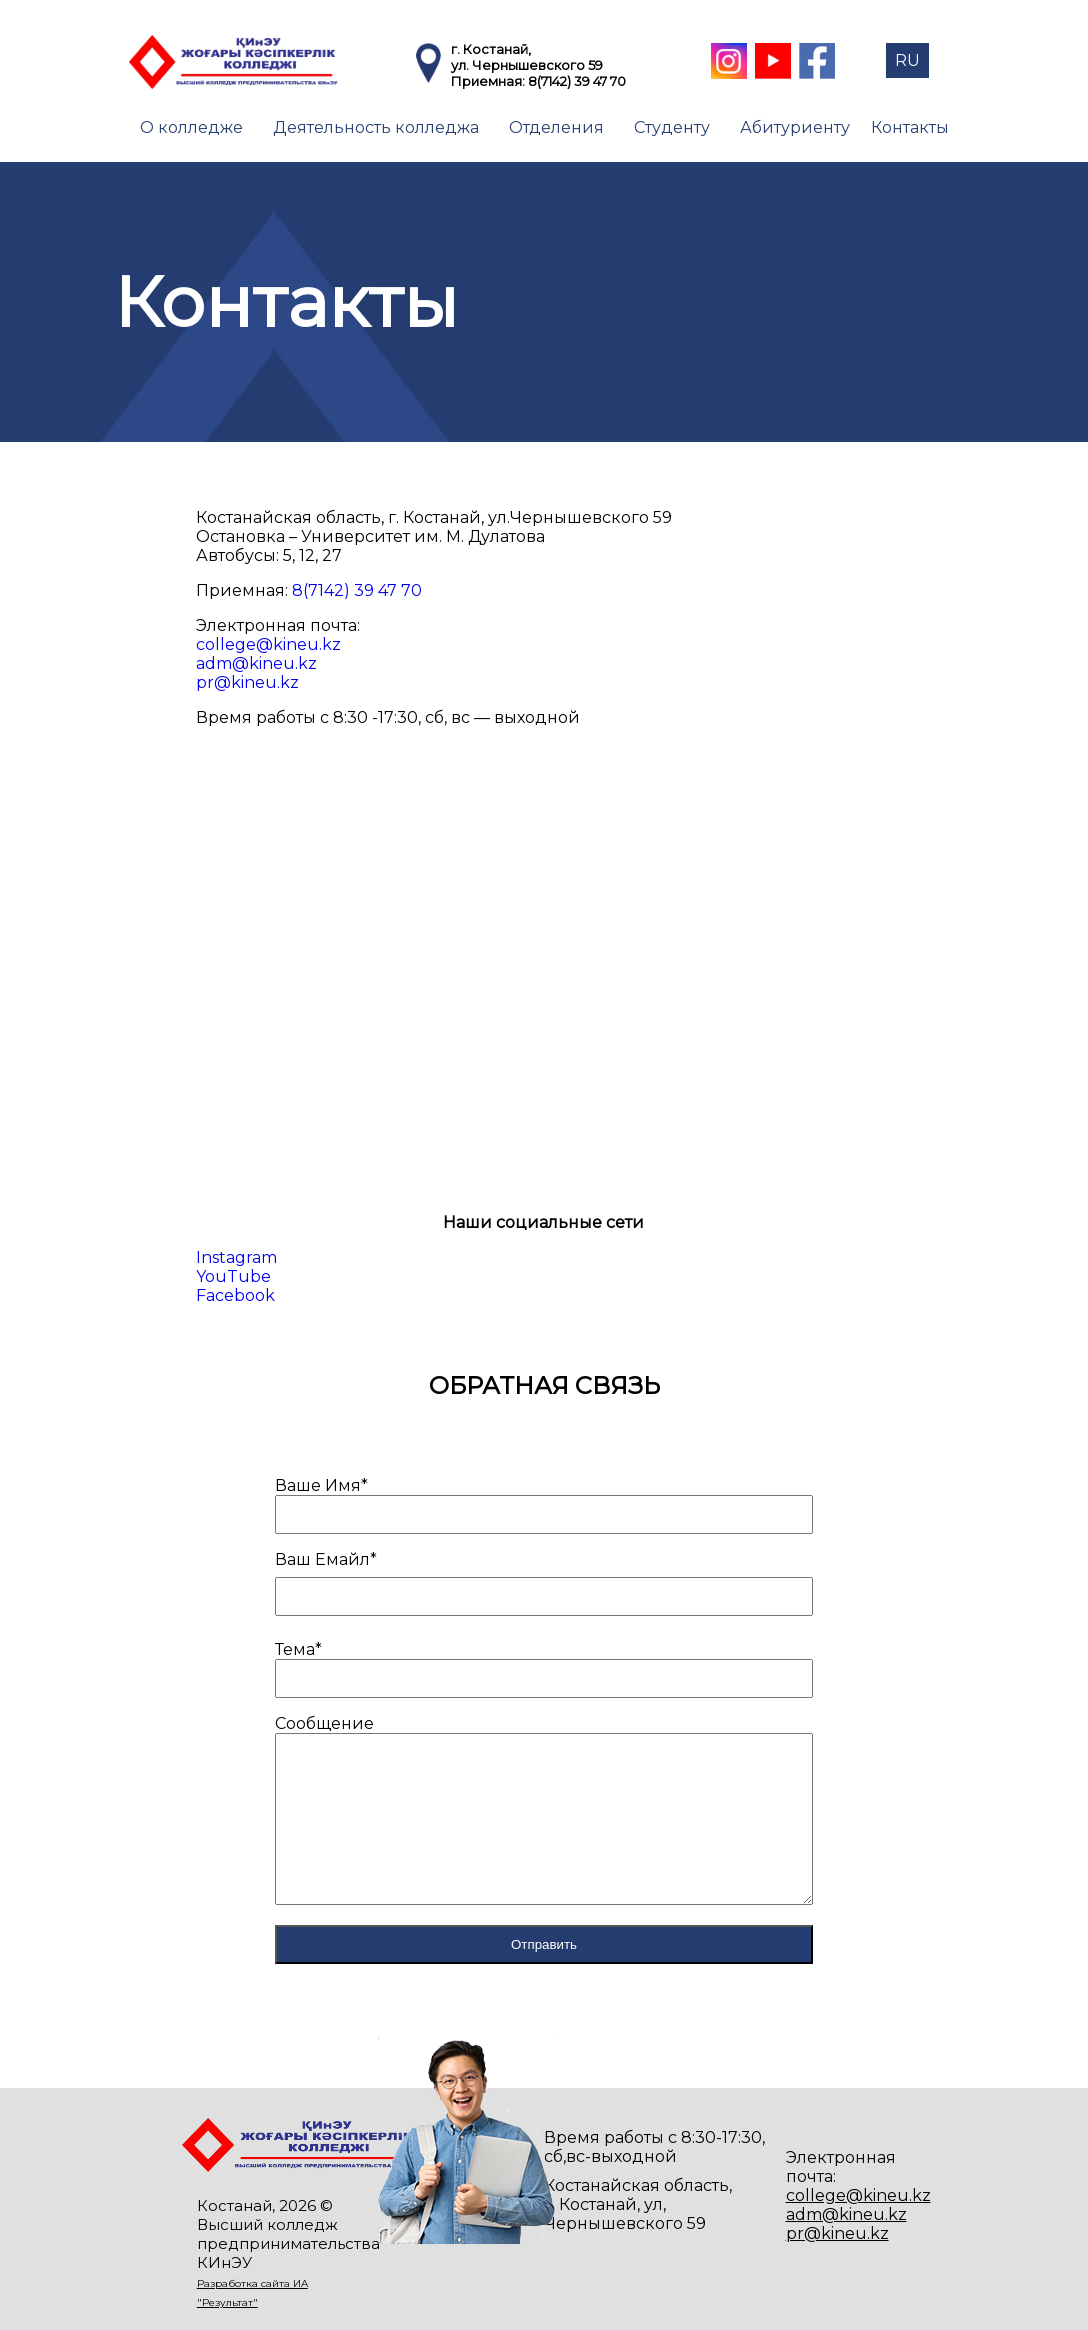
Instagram (236, 1257)
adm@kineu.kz (256, 663)
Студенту (672, 127)
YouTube (233, 1276)
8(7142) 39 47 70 (577, 81)
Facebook (235, 1295)
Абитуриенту (795, 127)
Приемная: (489, 81)
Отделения (556, 127)
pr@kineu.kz (247, 682)
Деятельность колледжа (376, 127)
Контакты (910, 127)
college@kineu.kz (268, 644)
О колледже (191, 127)
